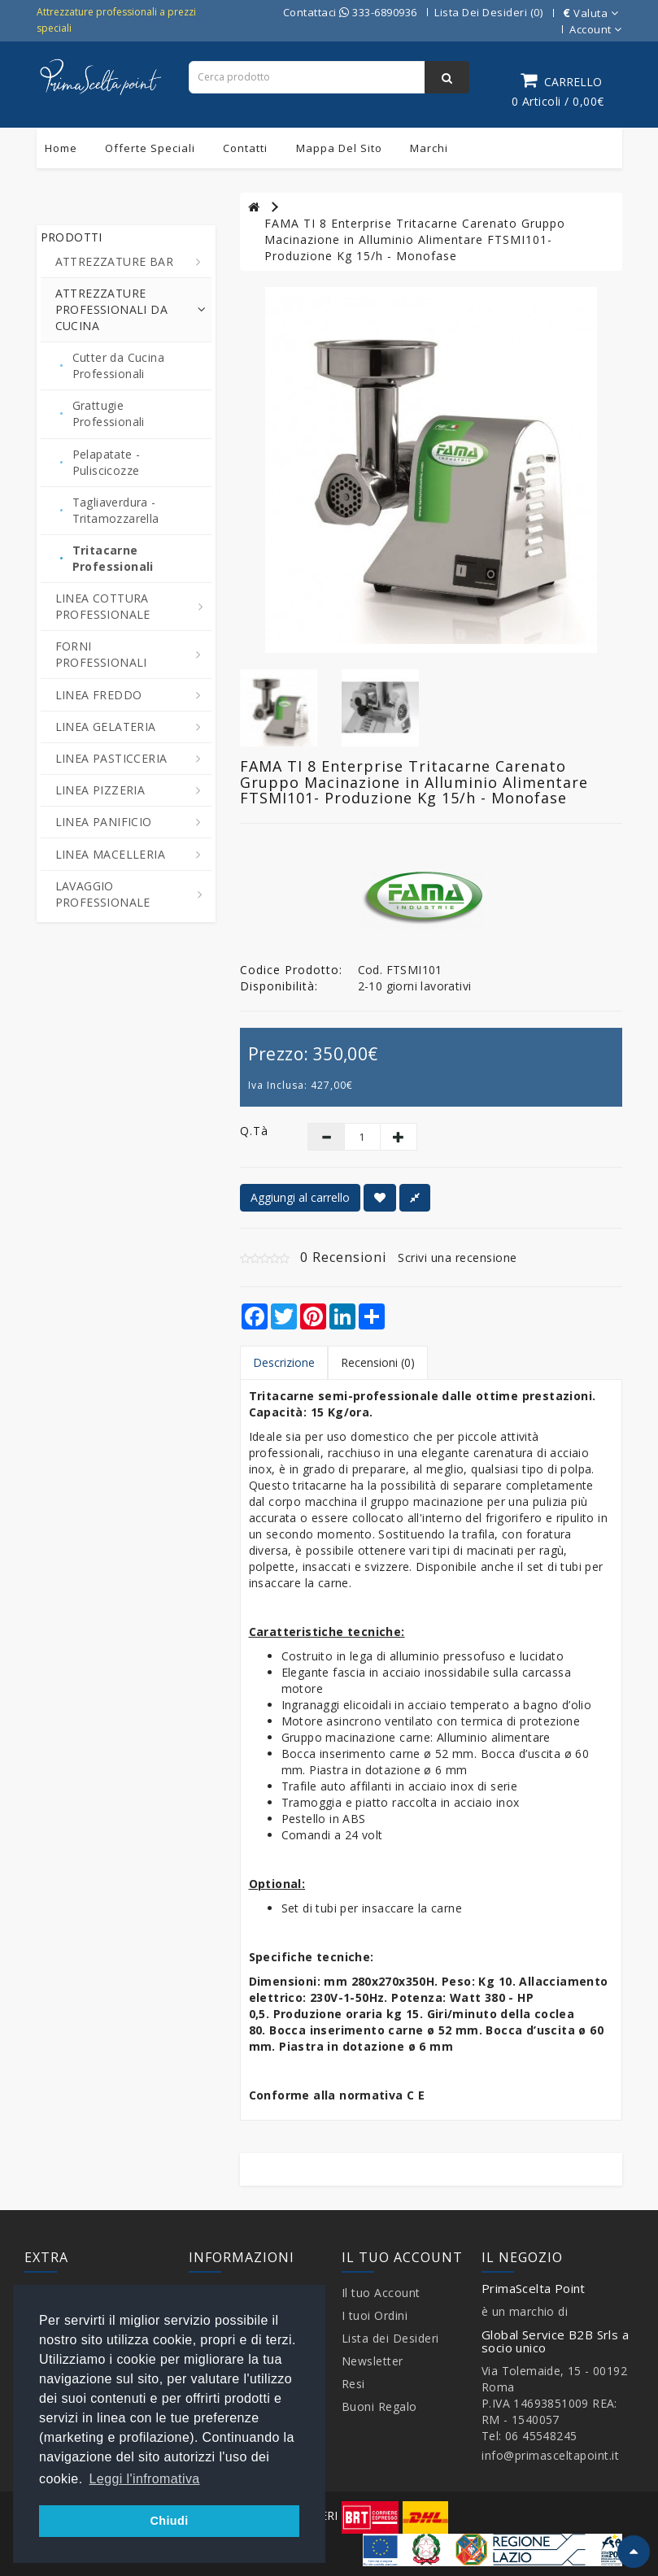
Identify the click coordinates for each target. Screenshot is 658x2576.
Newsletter (372, 2361)
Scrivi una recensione (457, 1257)
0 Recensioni (343, 1257)
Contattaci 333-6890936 (350, 12)
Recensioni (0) (378, 1362)
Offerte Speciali (150, 148)
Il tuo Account (381, 2292)
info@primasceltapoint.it (550, 2455)
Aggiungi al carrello (300, 1197)
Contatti (245, 148)
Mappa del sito (339, 148)
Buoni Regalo (379, 2406)
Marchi (429, 148)
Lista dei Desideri (390, 2338)
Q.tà (254, 1130)
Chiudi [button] (169, 2520)
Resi (353, 2383)
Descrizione (284, 1362)
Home (61, 148)
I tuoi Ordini (375, 2315)
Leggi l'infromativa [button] (144, 2479)
